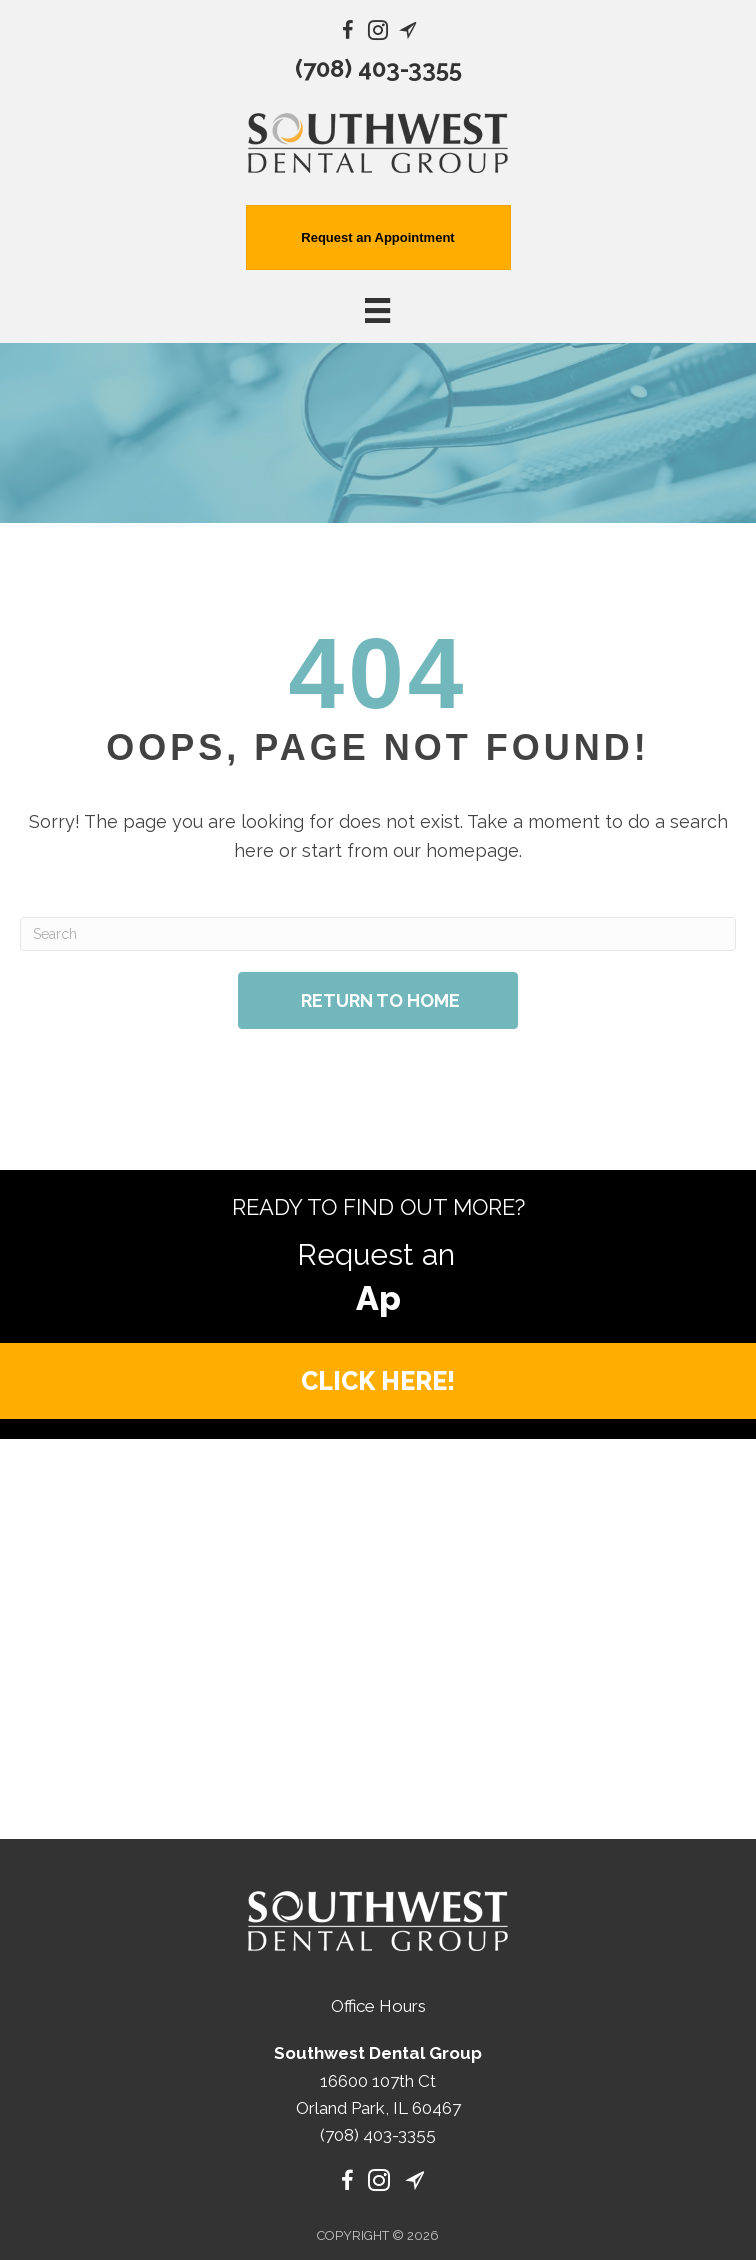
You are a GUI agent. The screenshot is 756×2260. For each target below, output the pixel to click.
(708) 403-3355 (378, 68)
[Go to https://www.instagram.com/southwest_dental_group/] (378, 33)
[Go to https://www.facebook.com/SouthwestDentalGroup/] (348, 33)
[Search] (378, 934)
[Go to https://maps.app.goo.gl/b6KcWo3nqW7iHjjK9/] (408, 33)
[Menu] (378, 2229)
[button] (378, 1332)
